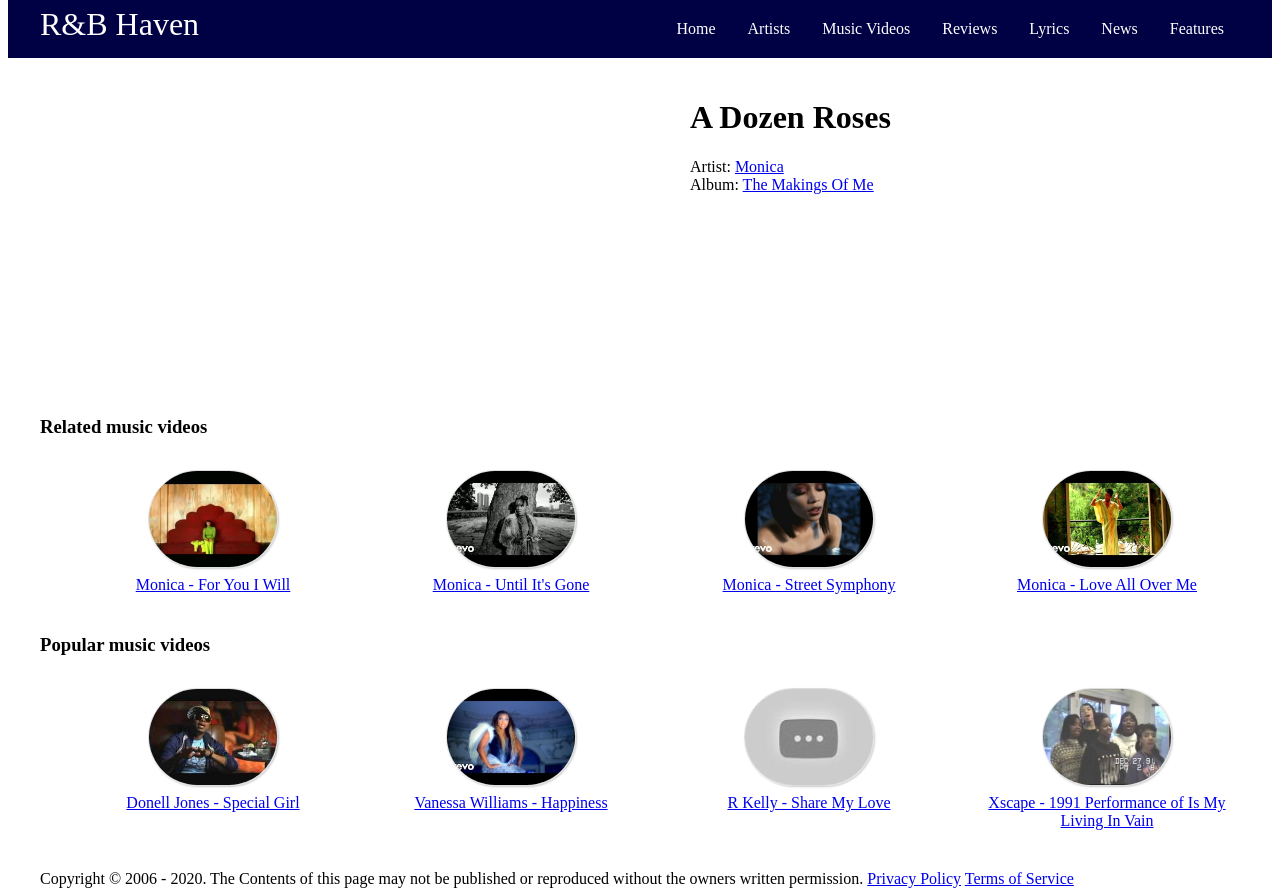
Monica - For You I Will (213, 584)
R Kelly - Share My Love (808, 802)
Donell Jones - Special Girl (212, 802)
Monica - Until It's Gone (511, 584)
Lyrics (1049, 28)
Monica (759, 166)
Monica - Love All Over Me (1107, 584)
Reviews (969, 28)
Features (1197, 28)
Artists (769, 28)
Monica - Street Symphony (809, 584)
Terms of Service (1019, 878)
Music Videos (866, 28)
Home (695, 28)
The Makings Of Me (808, 184)
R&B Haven (119, 24)
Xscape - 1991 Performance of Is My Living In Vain (1106, 811)
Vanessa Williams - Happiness (510, 802)
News (1119, 28)
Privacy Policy (914, 878)
